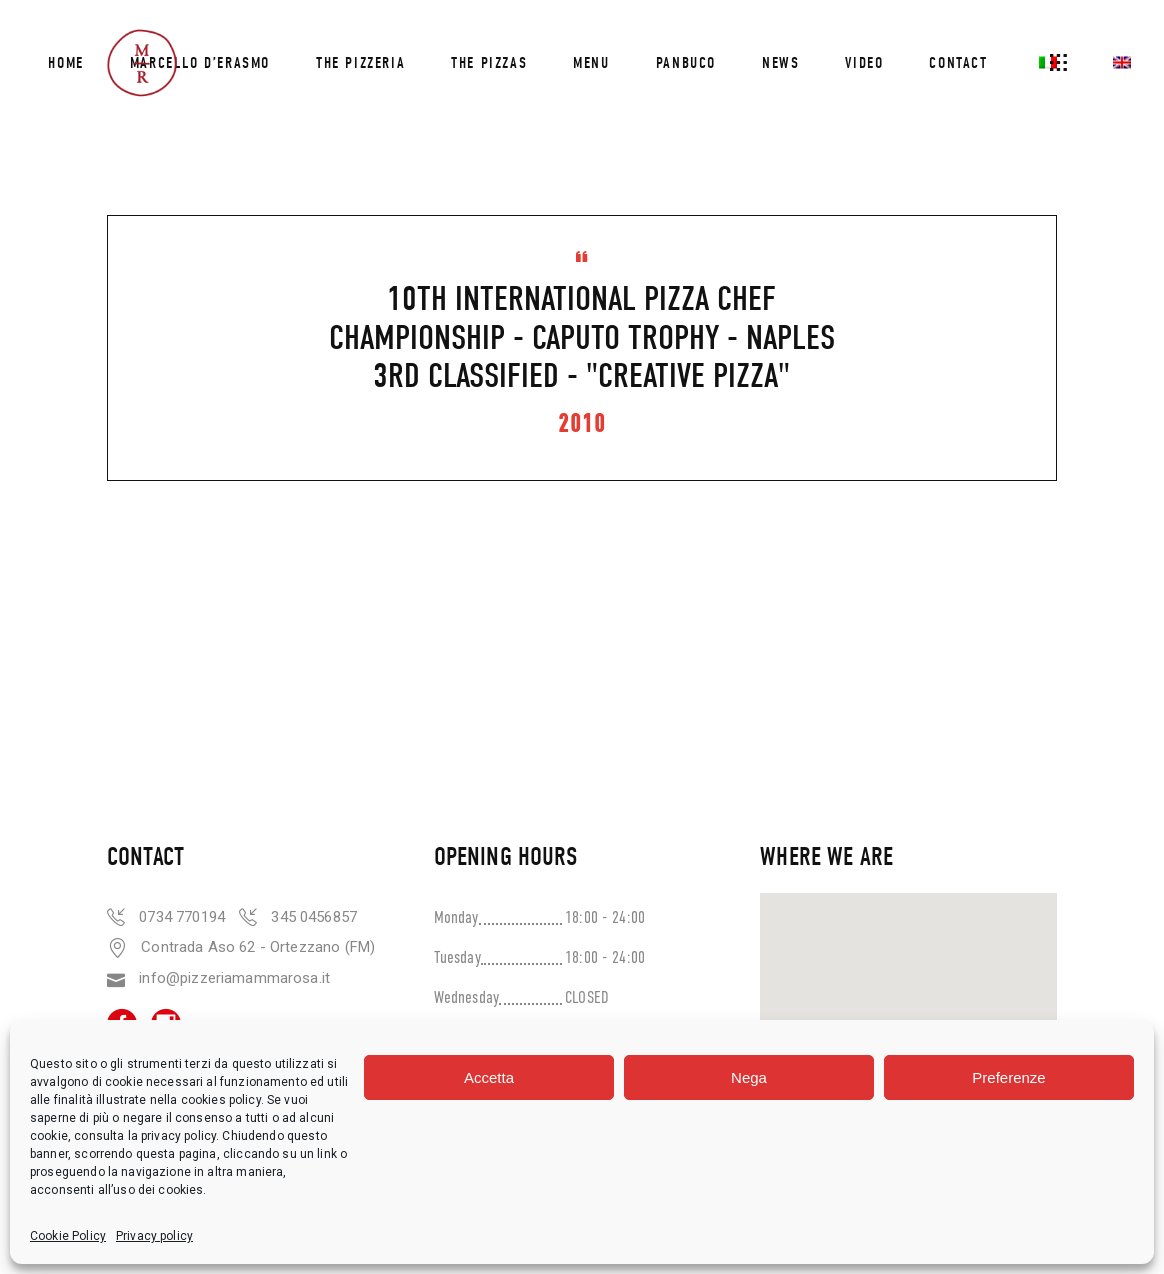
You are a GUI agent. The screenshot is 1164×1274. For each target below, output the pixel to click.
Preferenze (1008, 1077)
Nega (749, 1077)
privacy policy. (181, 1136)
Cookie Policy (68, 1236)
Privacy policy (154, 1236)
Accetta (489, 1077)
